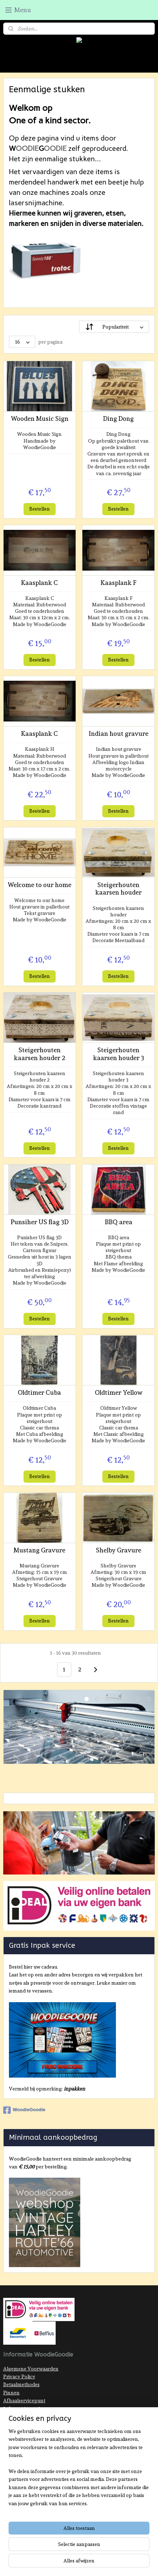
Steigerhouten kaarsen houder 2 (39, 1054)
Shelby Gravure (118, 1550)
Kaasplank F (119, 582)
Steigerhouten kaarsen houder (118, 888)
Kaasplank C (39, 582)
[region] (79, 2470)
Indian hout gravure (118, 733)
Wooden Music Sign (39, 418)
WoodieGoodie (24, 2110)
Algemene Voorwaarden (30, 2368)
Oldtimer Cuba (39, 1392)
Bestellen (39, 509)
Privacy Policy (19, 2376)
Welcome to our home (39, 884)
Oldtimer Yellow (118, 1392)
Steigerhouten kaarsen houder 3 (118, 1054)
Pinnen (11, 2392)
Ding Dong (118, 418)
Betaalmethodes (21, 2384)
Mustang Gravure (39, 1550)
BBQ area (118, 1222)
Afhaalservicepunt (24, 2400)
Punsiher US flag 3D (39, 1222)
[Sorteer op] (114, 327)
